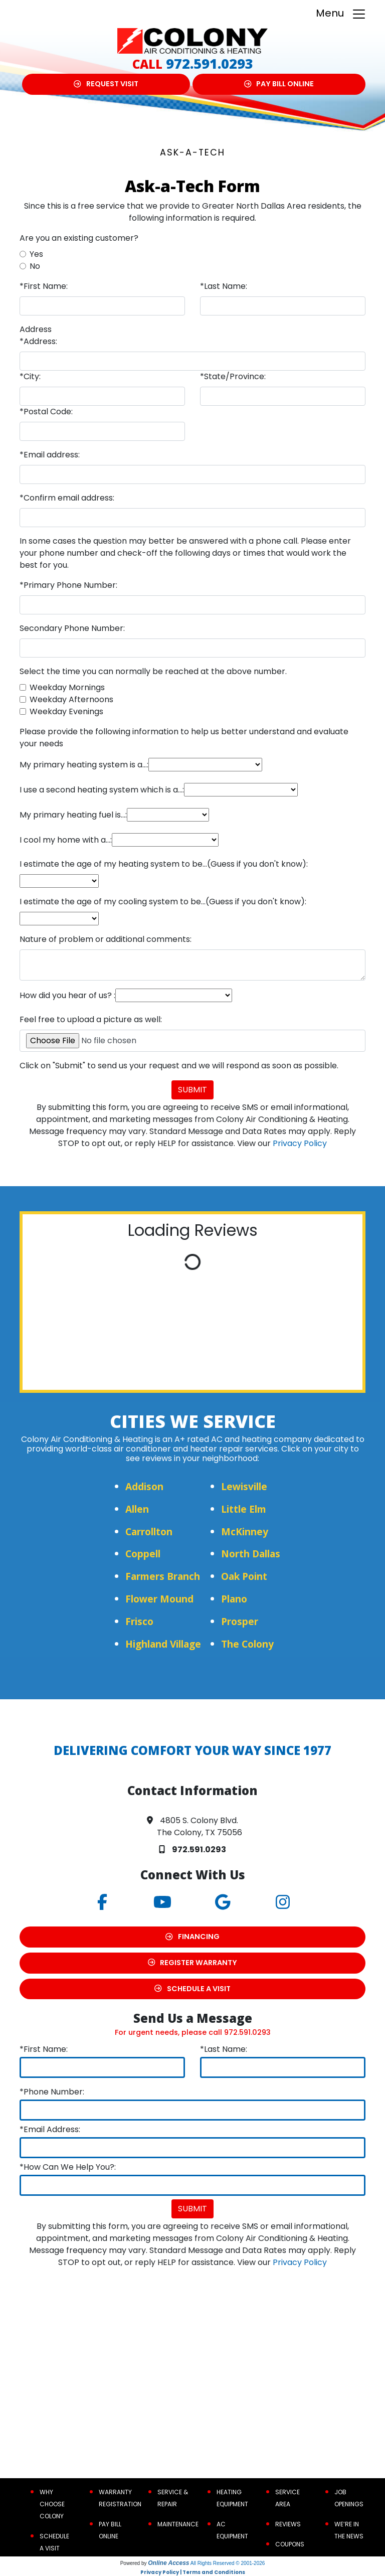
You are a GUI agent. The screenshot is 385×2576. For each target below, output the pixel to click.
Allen (137, 1509)
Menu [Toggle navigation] (341, 14)
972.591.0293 (209, 63)
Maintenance (178, 2524)
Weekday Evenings (66, 711)
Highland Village (163, 1644)
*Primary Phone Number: (68, 585)
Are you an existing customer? (79, 238)
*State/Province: (233, 376)
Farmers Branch (162, 1576)
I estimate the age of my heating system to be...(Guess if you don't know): (164, 864)
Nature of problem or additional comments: (105, 939)
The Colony (247, 1644)
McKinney (244, 1531)
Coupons (289, 2544)
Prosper (239, 1621)
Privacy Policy (300, 1143)
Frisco (139, 1621)
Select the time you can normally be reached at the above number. (153, 671)
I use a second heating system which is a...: (102, 789)
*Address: (38, 341)
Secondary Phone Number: (72, 628)
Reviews (288, 2524)
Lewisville (244, 1486)
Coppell (142, 1553)
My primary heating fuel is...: (73, 815)
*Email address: (50, 454)
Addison (144, 1486)
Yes (36, 254)
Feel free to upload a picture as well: (91, 1019)
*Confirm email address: (67, 498)
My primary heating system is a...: (84, 764)
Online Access (168, 2562)
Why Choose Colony (52, 2504)
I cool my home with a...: (66, 840)
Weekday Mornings (67, 687)
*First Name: (44, 286)
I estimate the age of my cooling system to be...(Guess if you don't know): (163, 901)
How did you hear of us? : (67, 995)
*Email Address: (50, 2129)
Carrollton (148, 1531)
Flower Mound (159, 1598)
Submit (192, 1089)
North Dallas (250, 1553)
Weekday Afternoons (71, 699)
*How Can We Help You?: (68, 2167)
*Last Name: (223, 286)
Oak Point (244, 1576)
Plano (234, 1598)
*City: (30, 376)
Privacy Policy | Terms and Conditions (192, 2572)
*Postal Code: (46, 411)
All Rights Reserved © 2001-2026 (227, 2563)
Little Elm (243, 1509)
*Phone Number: (52, 2092)
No (35, 266)
